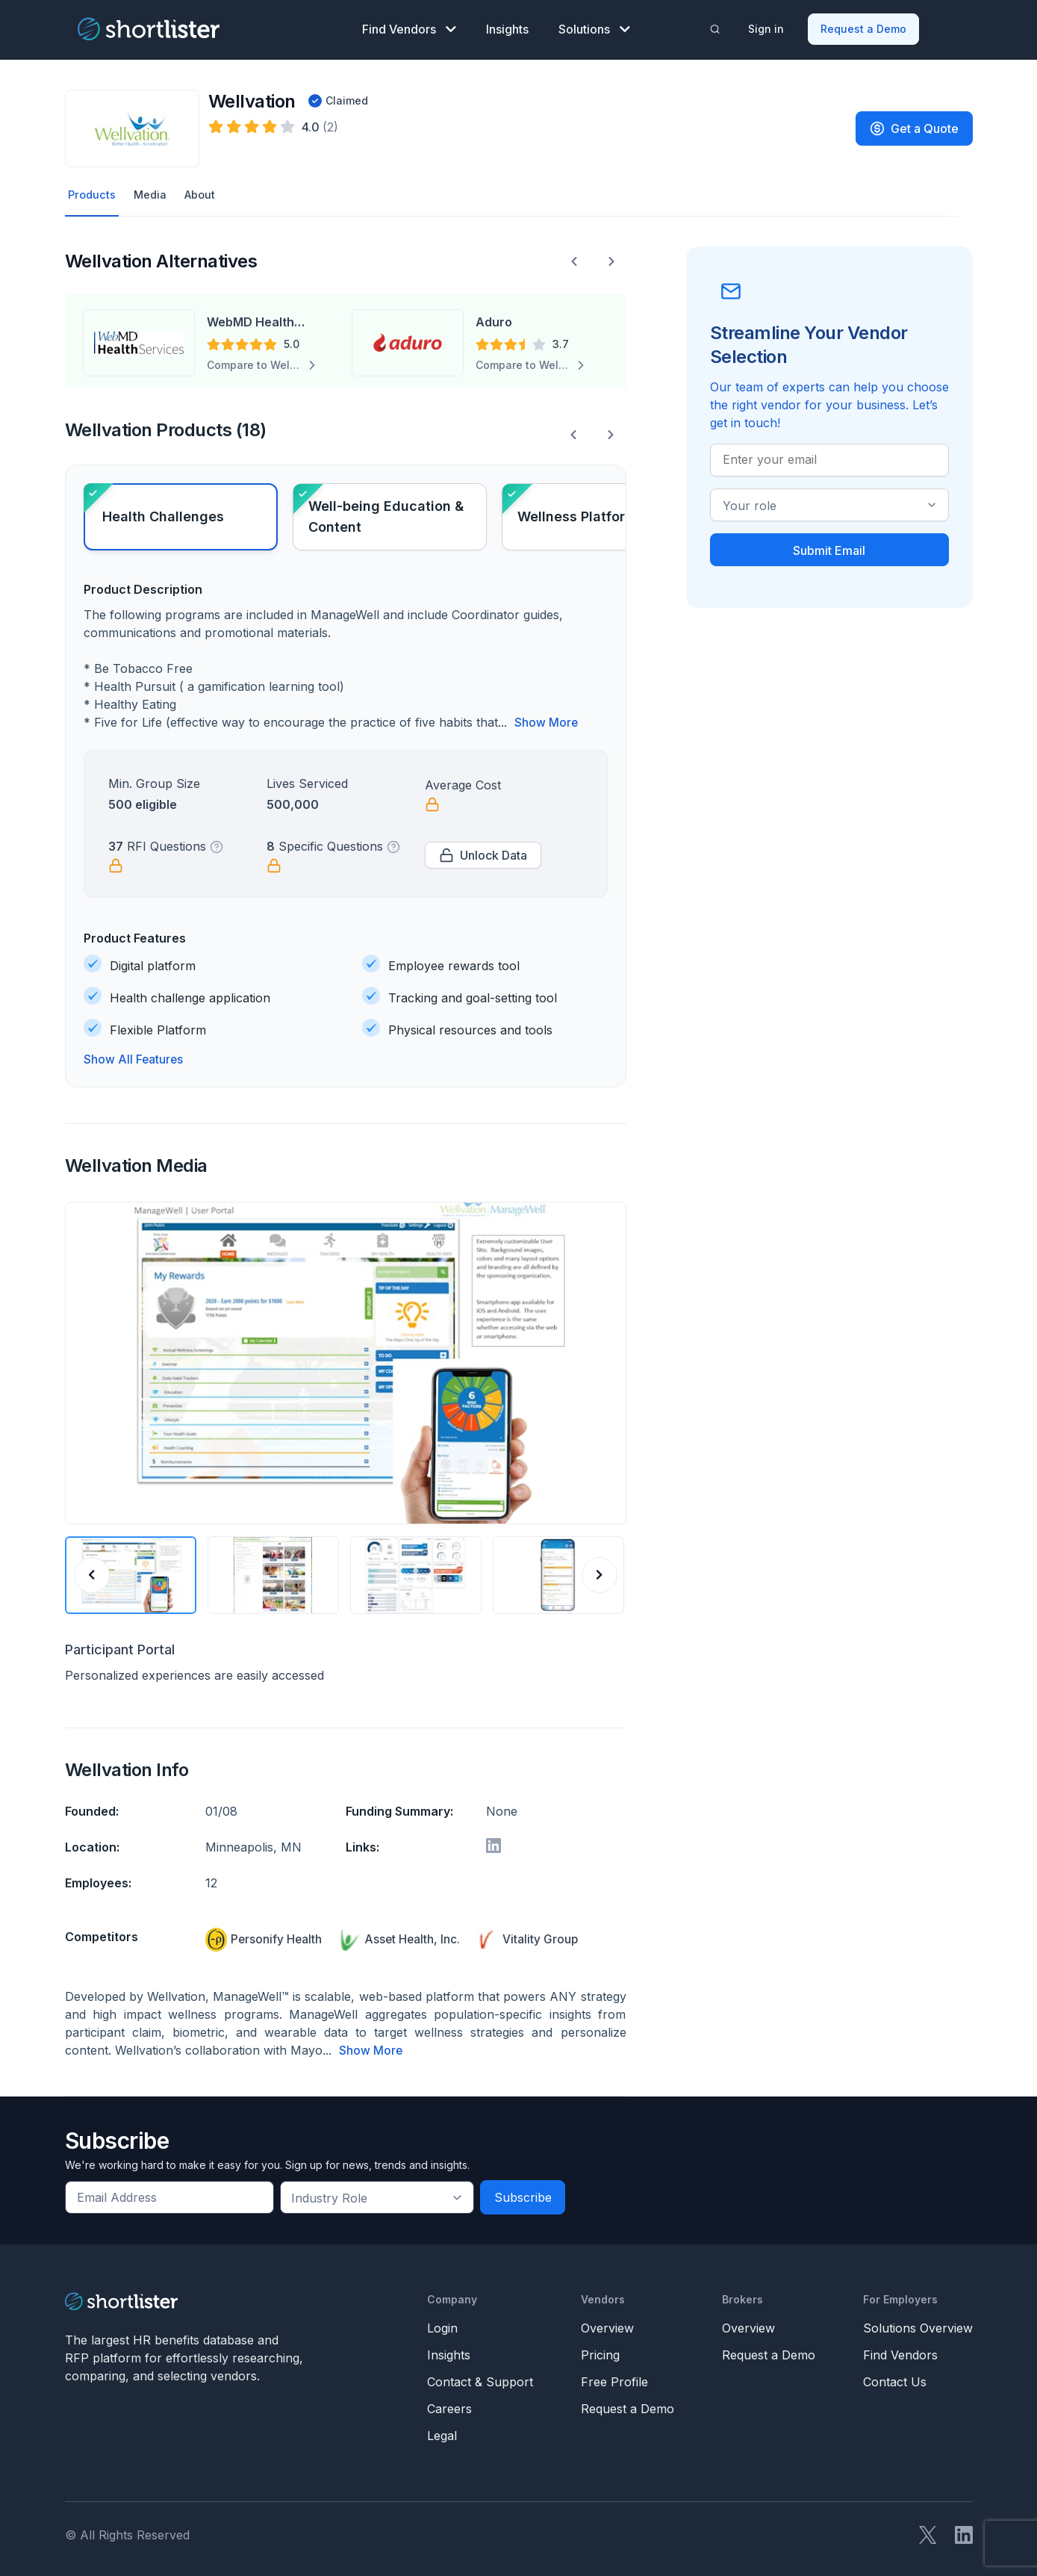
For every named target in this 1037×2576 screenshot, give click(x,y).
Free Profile (614, 2378)
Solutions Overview (918, 2324)
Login (442, 2324)
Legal (442, 2431)
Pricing (600, 2351)
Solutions (594, 27)
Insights (507, 26)
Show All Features (134, 1056)
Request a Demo (864, 26)
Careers (449, 2404)
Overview (607, 2324)
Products (93, 191)
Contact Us (895, 2378)
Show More (546, 720)
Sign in (767, 26)
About (206, 191)
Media (153, 191)
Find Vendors (409, 27)
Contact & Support (480, 2378)
